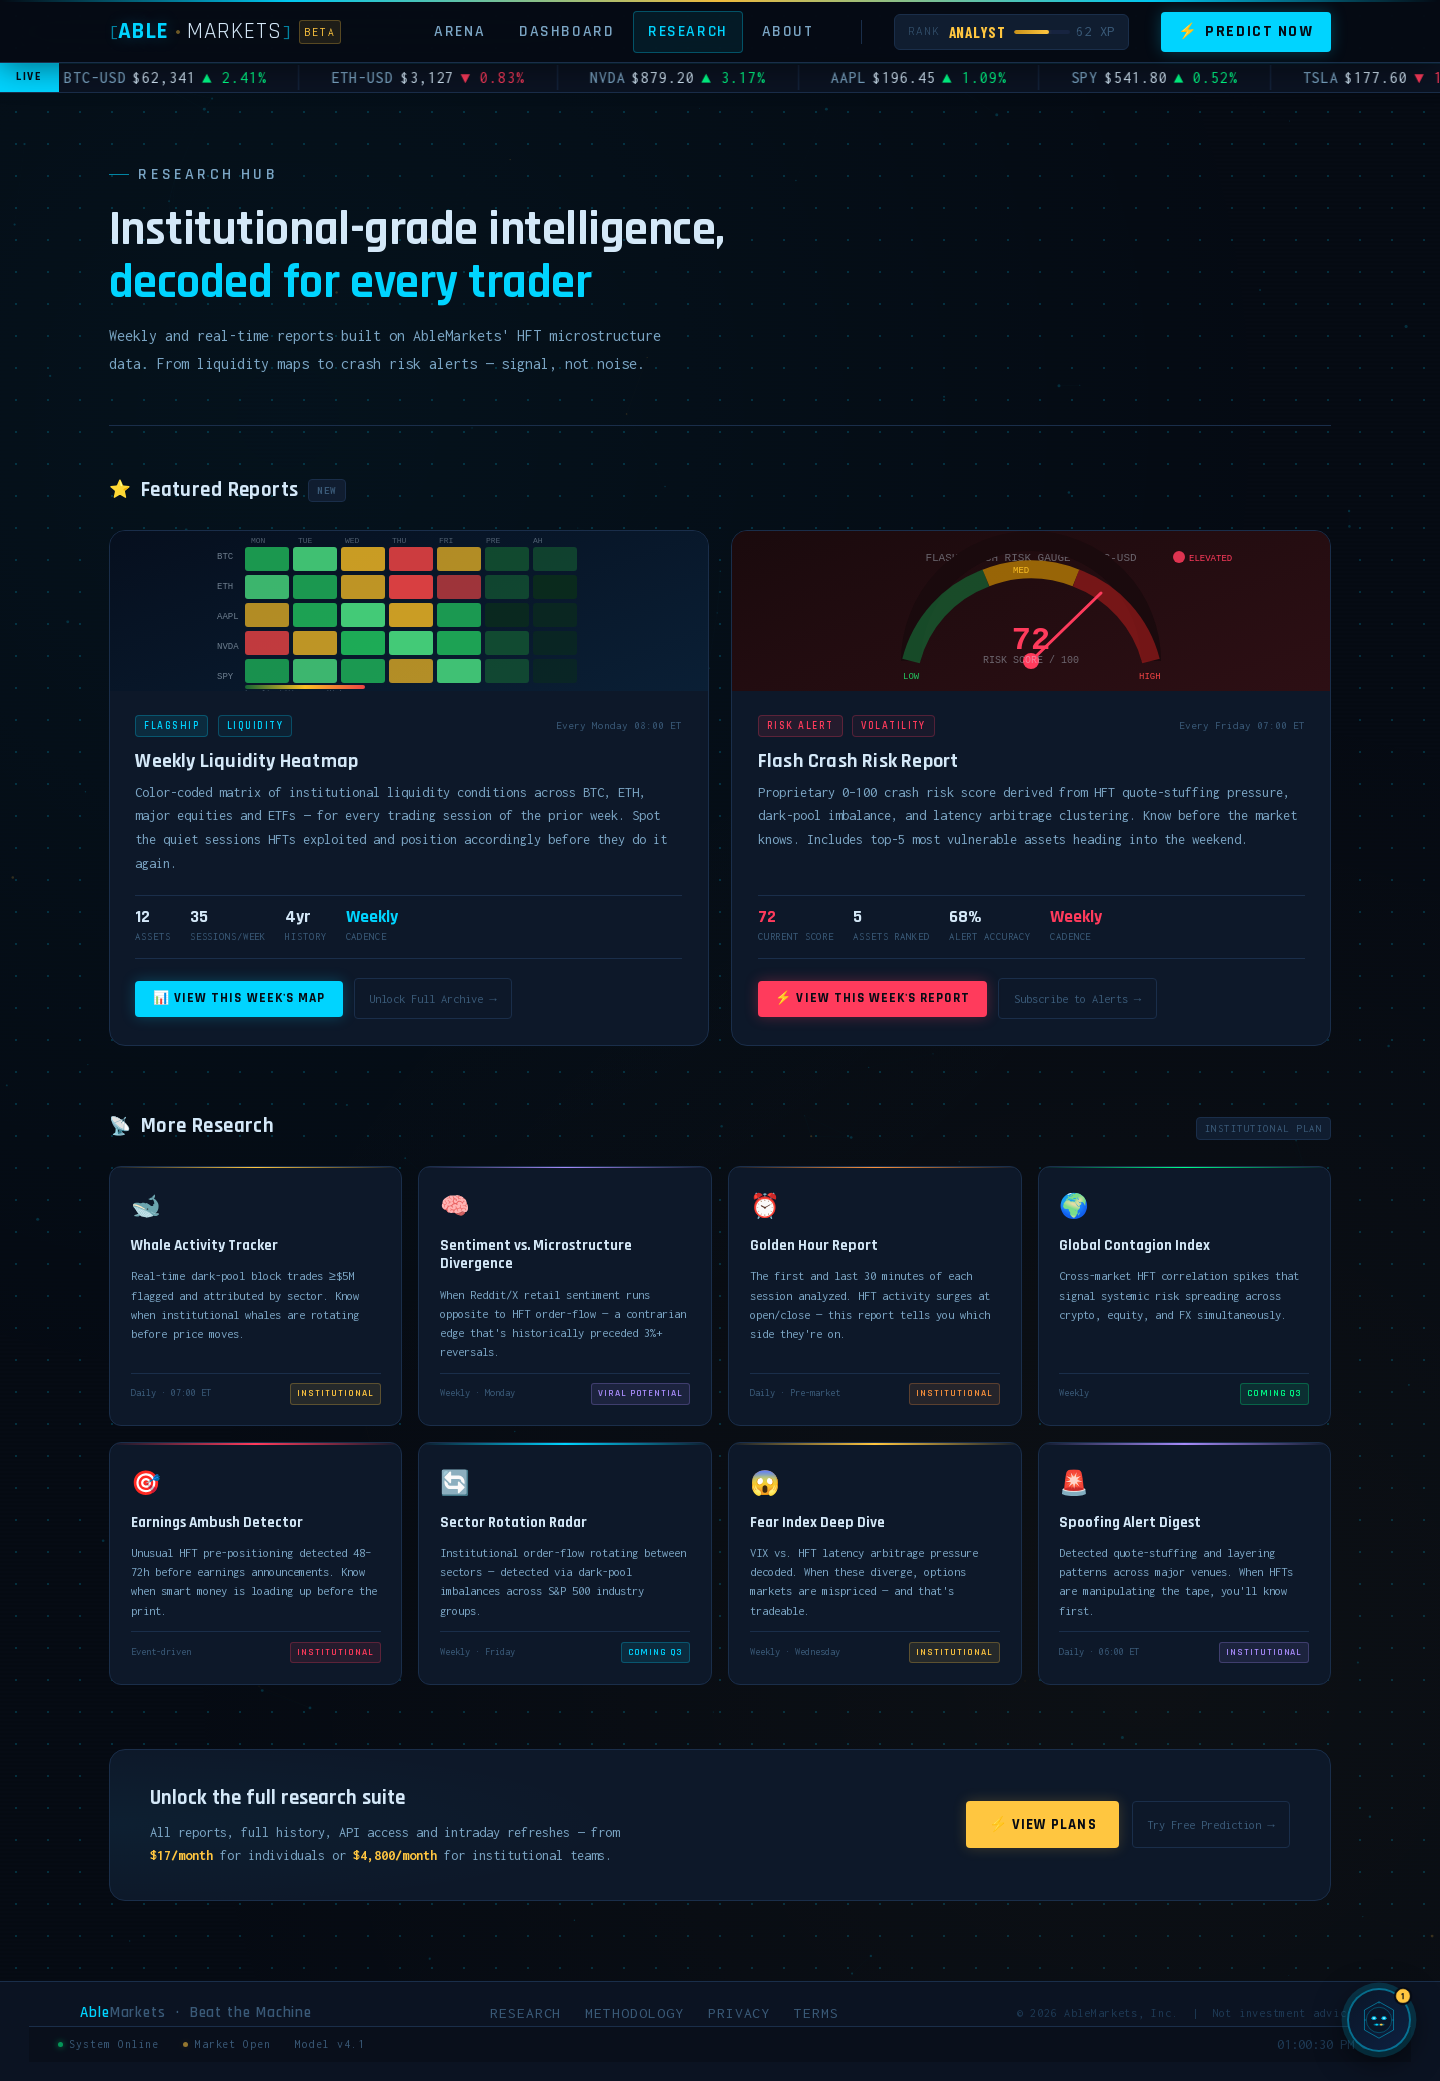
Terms (816, 2013)
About (788, 31)
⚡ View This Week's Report (872, 998)
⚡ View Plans (1043, 1824)
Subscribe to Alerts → (1077, 998)
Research (688, 31)
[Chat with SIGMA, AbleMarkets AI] (1379, 2020)
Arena (459, 31)
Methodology (634, 2013)
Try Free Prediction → (1210, 1824)
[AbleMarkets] (225, 31)
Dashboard (566, 31)
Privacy (739, 2013)
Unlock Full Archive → (432, 998)
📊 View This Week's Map (239, 998)
